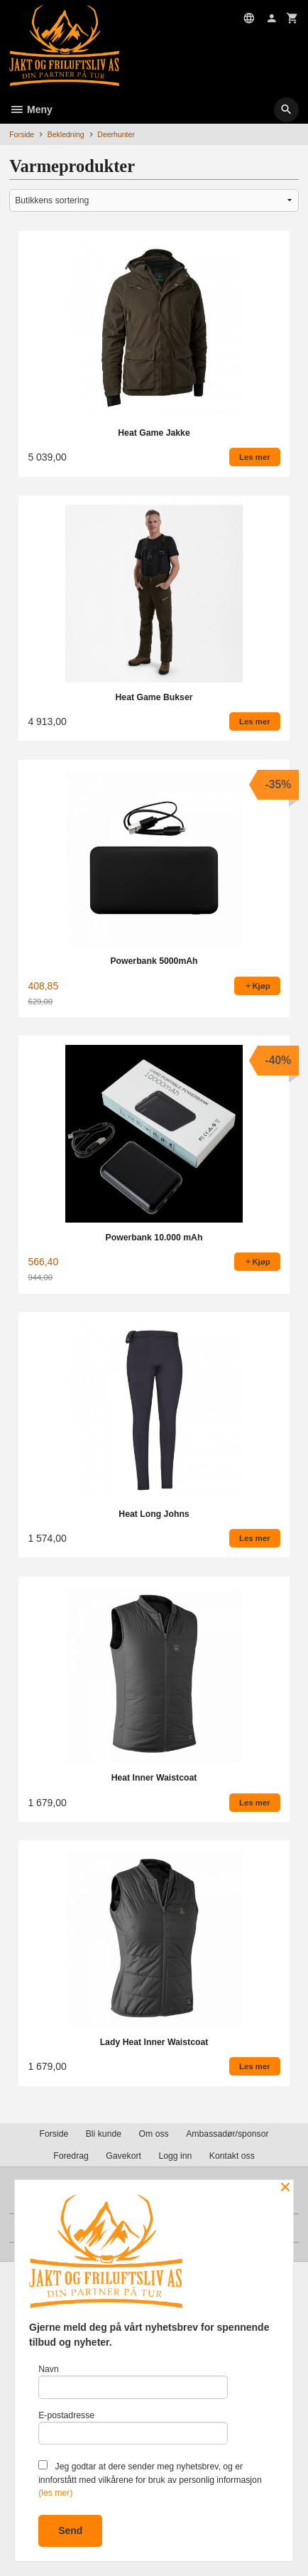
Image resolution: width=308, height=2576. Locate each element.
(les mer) (55, 2493)
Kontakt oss (232, 2156)
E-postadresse (133, 2427)
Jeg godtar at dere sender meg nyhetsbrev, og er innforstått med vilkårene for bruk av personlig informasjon (150, 2479)
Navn (133, 2381)
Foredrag (71, 2156)
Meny (31, 109)
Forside (21, 134)
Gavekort (123, 2156)
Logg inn (175, 2156)
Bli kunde (103, 2134)
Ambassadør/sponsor (227, 2134)
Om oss (154, 2134)
